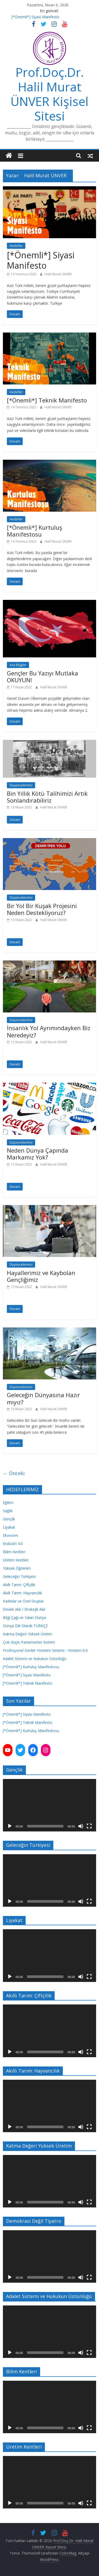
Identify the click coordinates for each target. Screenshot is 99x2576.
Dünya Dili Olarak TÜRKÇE (25, 1625)
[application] (49, 1805)
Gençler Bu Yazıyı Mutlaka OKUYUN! (42, 676)
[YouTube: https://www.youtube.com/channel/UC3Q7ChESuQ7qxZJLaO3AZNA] (7, 1750)
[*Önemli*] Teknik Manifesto (47, 400)
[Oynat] (9, 1826)
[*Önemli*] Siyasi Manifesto (35, 16)
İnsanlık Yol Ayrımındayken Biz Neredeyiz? (48, 1031)
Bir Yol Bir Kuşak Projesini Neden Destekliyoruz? (42, 909)
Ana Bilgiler (18, 665)
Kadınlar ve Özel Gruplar (23, 1601)
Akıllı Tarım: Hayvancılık (22, 1592)
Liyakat (9, 1527)
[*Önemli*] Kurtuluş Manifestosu (34, 530)
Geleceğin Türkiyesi (19, 1576)
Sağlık (8, 1510)
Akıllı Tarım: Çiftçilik (19, 1584)
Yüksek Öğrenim (17, 1568)
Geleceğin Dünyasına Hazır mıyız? (43, 1398)
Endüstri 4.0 (13, 1543)
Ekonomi (10, 1535)
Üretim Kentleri (16, 1560)
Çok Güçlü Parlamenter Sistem (29, 1642)
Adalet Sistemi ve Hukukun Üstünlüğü (34, 1658)
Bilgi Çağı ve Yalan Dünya (24, 1617)
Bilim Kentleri (14, 1551)
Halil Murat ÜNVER (58, 274)
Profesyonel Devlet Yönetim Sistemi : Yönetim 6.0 (45, 1650)
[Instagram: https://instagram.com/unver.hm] (45, 1750)
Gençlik (9, 1518)
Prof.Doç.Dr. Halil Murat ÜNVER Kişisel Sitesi (49, 94)
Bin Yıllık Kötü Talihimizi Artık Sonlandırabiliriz (47, 796)
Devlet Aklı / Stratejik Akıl (24, 1609)
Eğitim (8, 1502)
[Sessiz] (80, 1826)
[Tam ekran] (89, 1826)
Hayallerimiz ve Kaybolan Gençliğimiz (41, 1276)
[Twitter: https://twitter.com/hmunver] (20, 1750)
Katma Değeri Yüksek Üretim (27, 1633)
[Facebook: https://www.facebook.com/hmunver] (33, 1750)
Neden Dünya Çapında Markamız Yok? (37, 1153)
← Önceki (14, 1473)
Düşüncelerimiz (21, 785)
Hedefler (16, 246)
